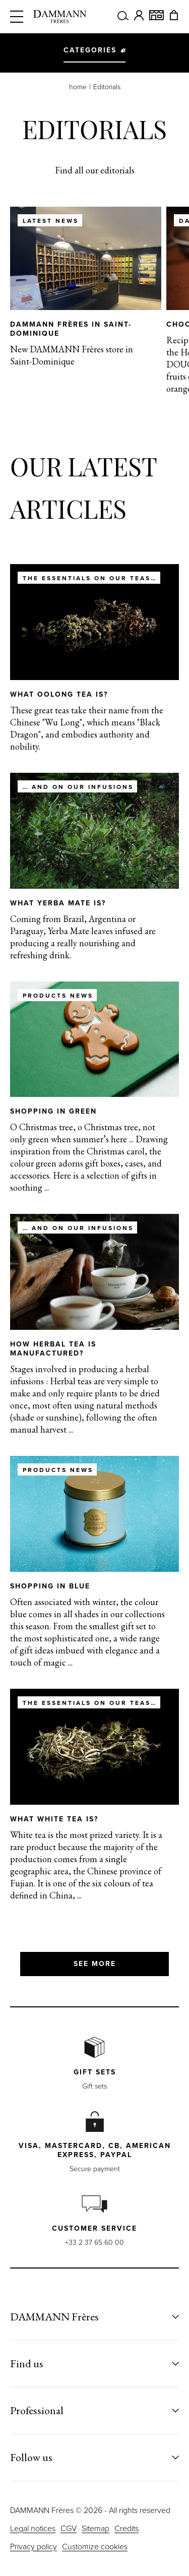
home (78, 87)
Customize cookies (95, 2546)
